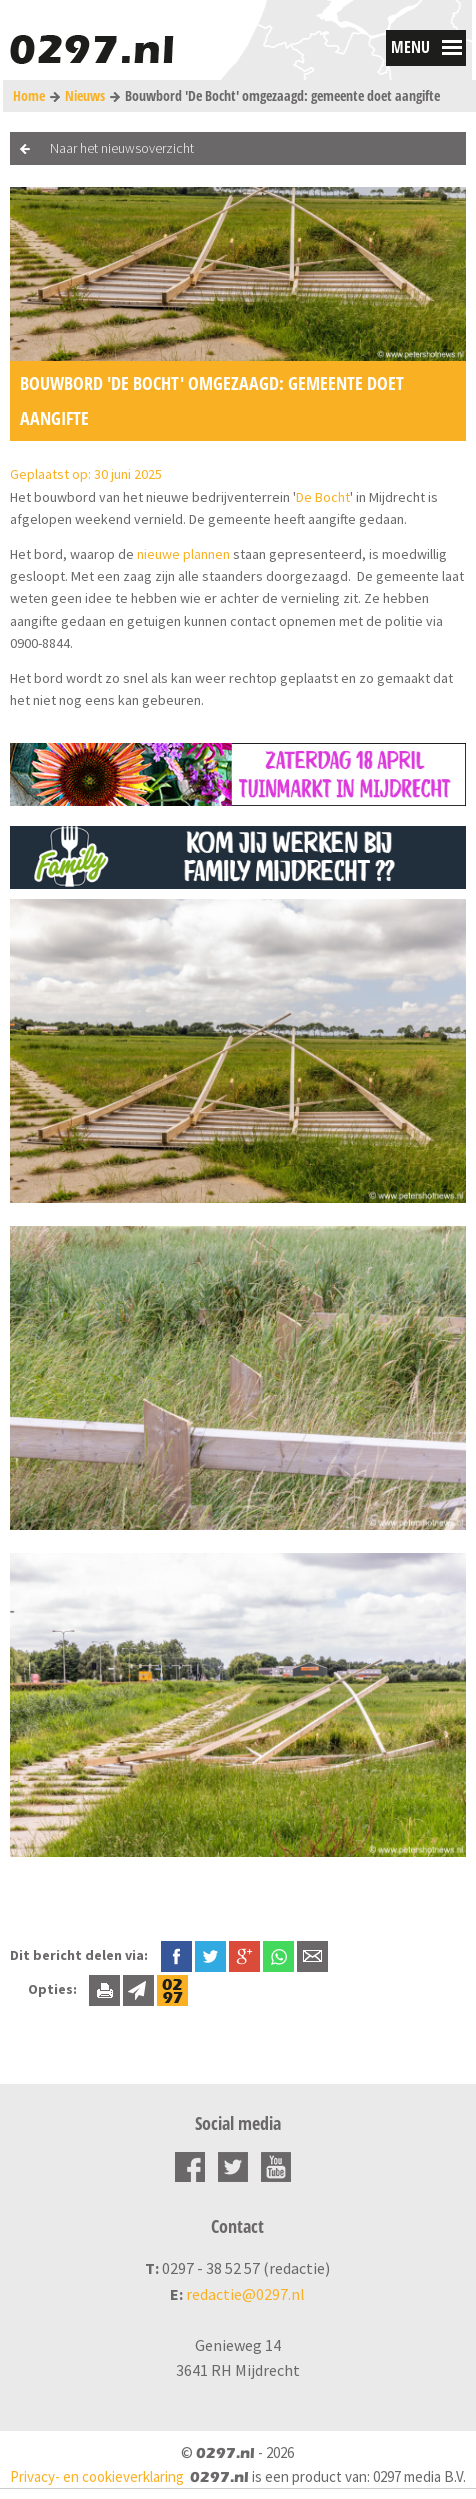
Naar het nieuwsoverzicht (122, 148)
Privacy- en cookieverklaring (97, 2476)
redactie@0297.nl (245, 2294)
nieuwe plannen (183, 554)
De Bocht (323, 497)
